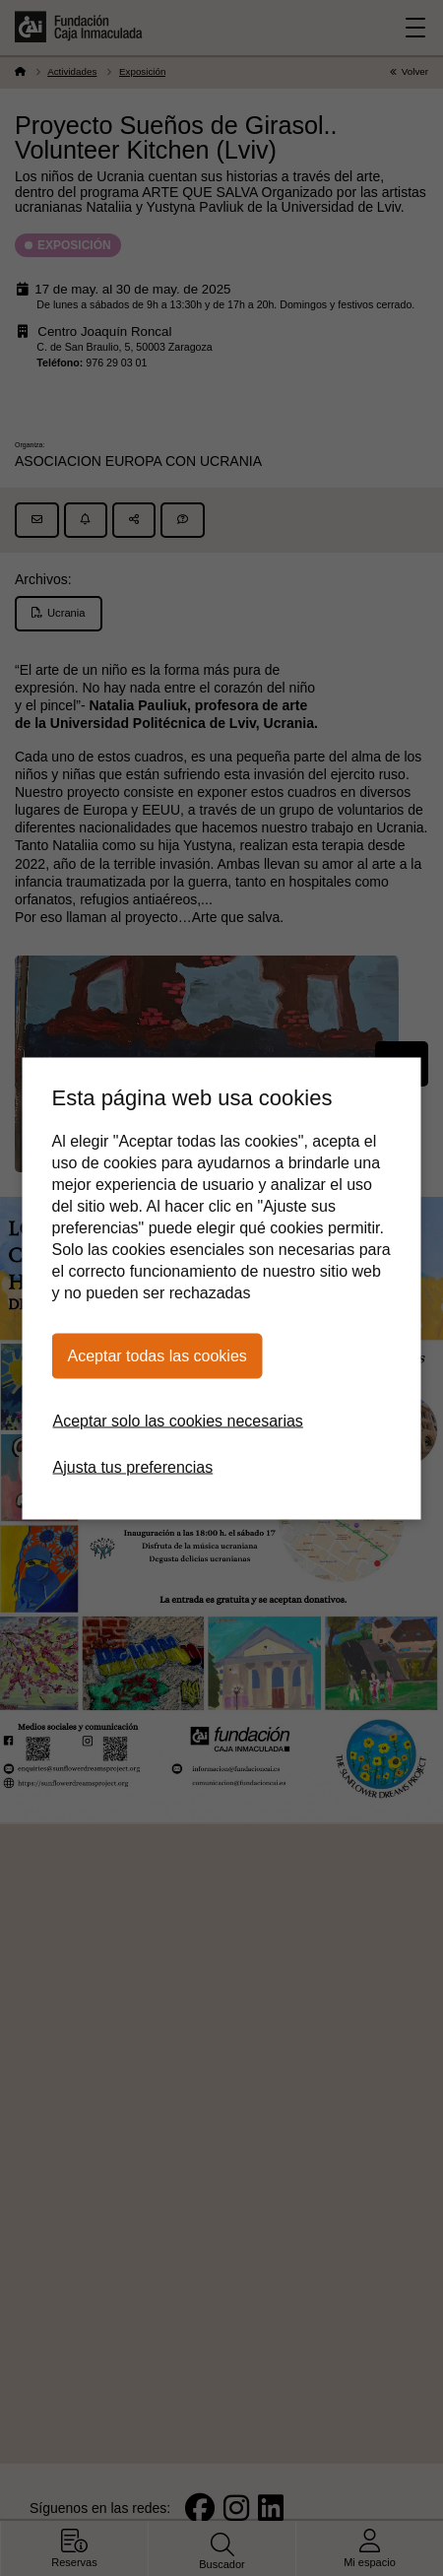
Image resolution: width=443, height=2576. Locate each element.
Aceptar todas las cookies (157, 1355)
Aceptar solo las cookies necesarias (178, 1420)
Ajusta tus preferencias (133, 1466)
